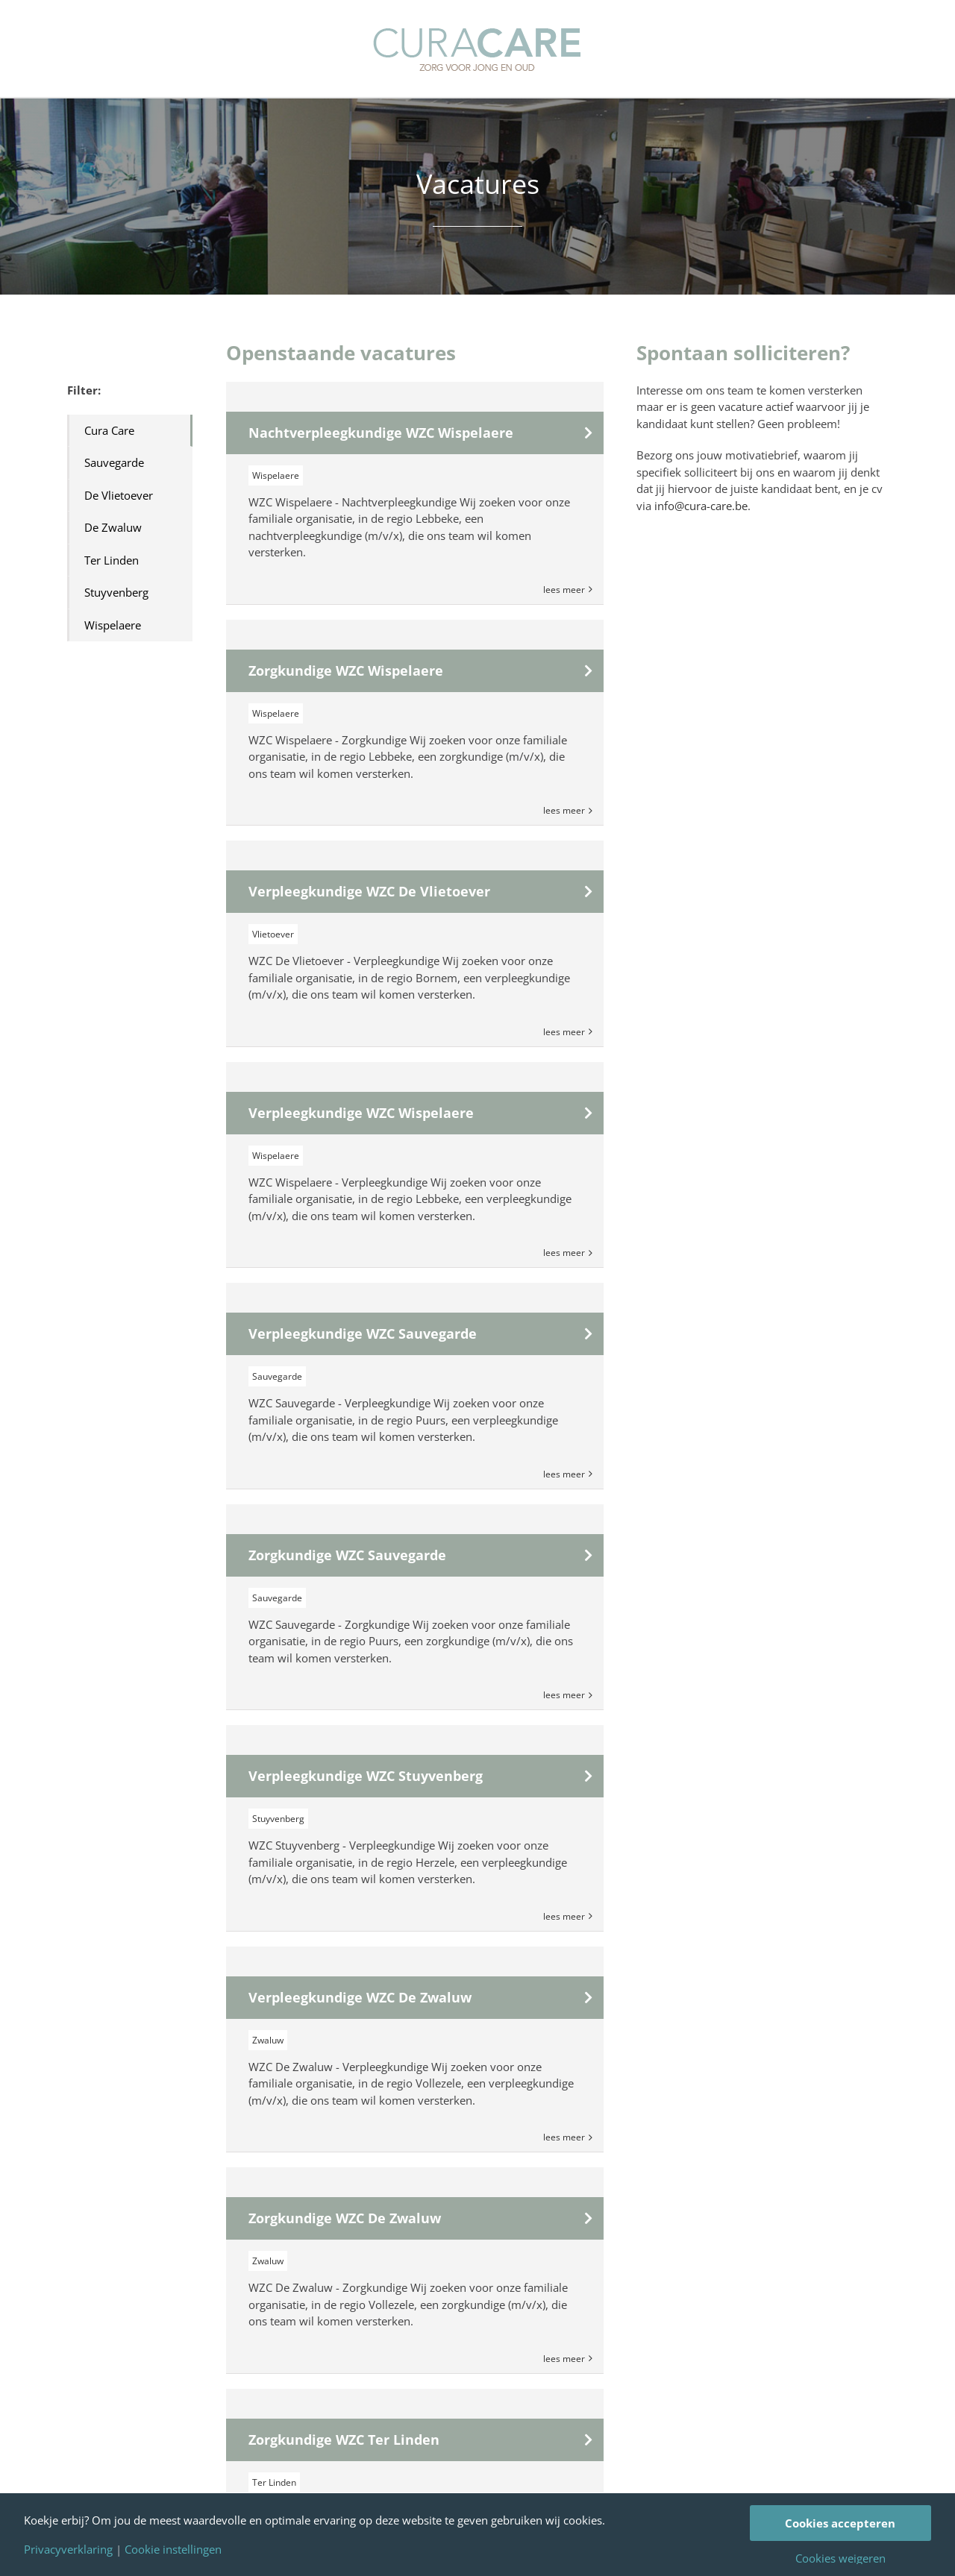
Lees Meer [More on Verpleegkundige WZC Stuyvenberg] (564, 1916)
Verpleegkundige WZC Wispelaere (361, 1113)
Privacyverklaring (68, 2549)
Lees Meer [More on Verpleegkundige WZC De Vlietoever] (564, 1031)
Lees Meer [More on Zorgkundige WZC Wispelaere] (564, 810)
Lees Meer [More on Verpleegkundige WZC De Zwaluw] (564, 2137)
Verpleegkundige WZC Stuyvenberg (365, 1776)
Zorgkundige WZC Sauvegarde (347, 1555)
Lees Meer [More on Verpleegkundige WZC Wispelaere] (564, 1252)
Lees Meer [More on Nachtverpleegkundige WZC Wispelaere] (564, 589)
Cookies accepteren (840, 2523)
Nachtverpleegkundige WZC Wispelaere (380, 433)
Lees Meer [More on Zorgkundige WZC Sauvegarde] (564, 1694)
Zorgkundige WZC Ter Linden (343, 2439)
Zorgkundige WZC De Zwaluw (344, 2218)
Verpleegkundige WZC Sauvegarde (362, 1333)
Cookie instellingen (173, 2549)
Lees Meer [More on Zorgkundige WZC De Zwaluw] (564, 2358)
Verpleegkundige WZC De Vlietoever (369, 891)
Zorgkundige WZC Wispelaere (345, 670)
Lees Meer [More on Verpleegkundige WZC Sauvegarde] (564, 1474)
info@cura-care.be (701, 505)
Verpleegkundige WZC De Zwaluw (360, 1997)
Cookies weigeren (840, 2558)
